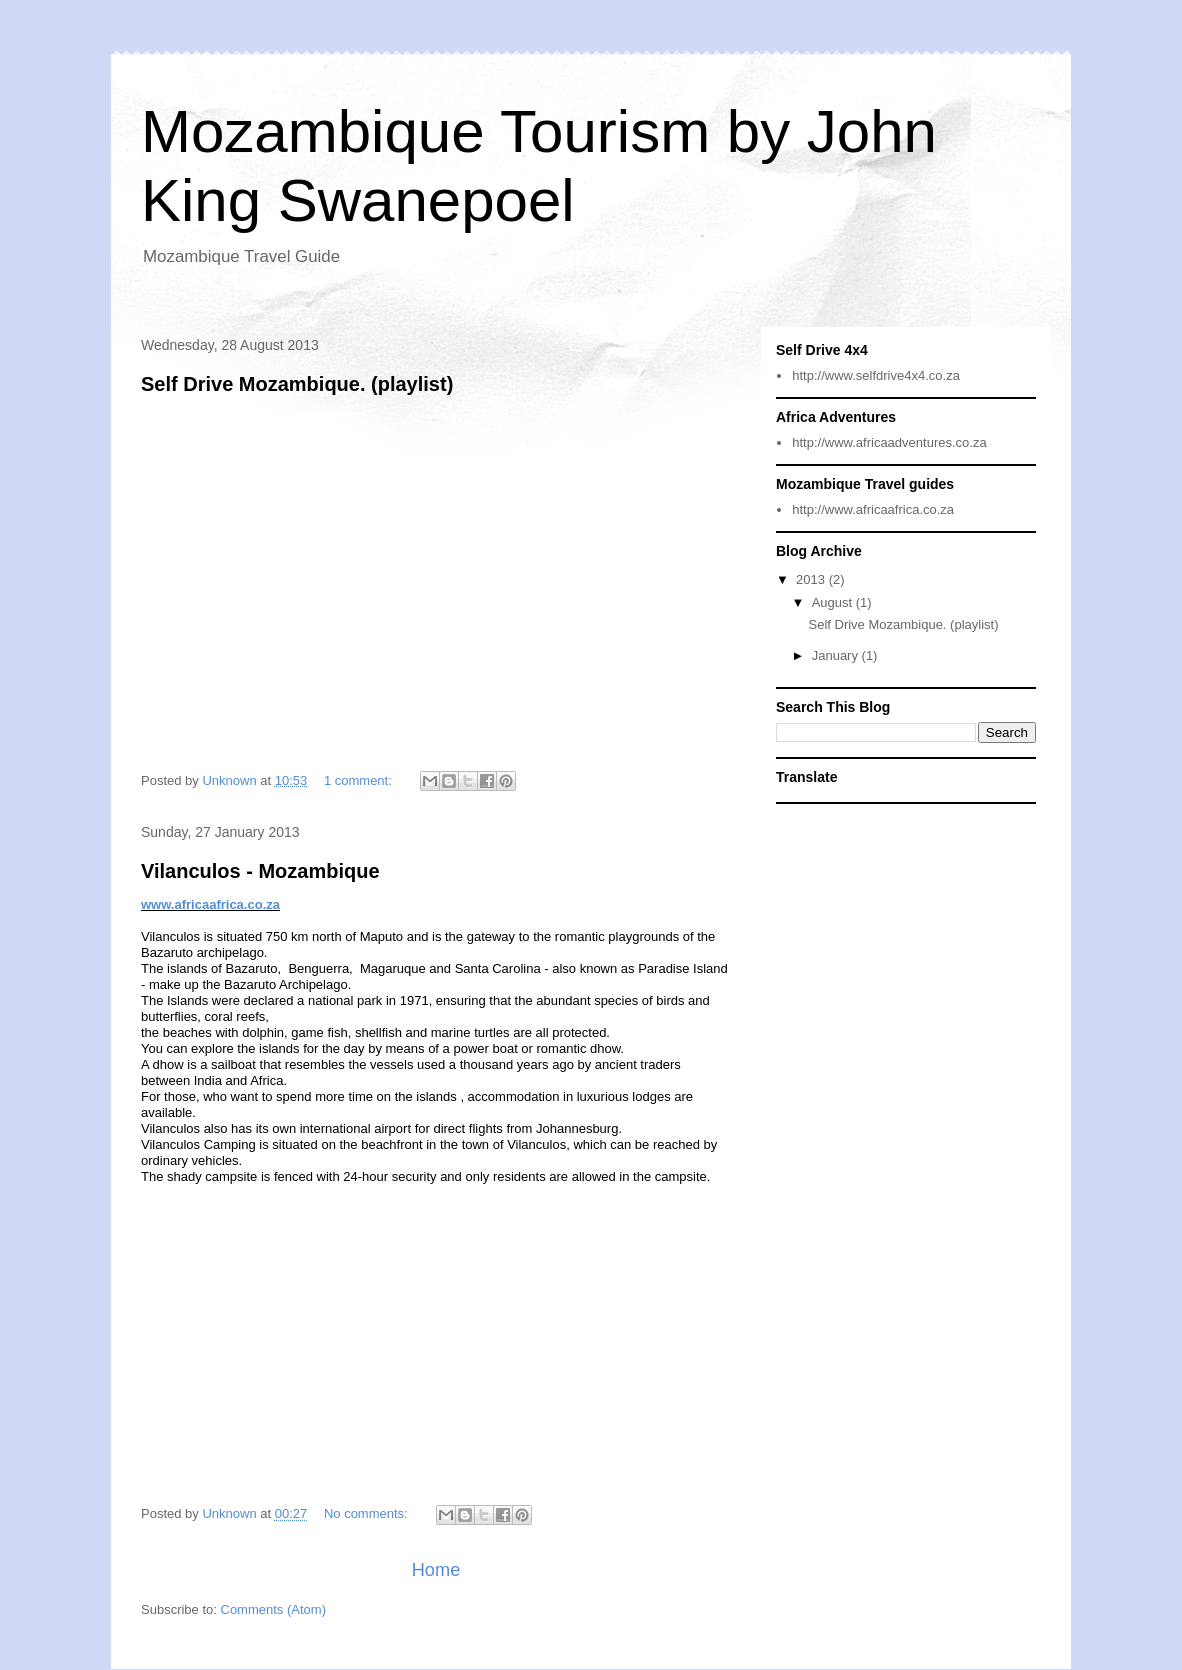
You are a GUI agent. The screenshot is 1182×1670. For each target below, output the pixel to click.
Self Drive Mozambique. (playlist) (297, 384)
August (834, 602)
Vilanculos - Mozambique (260, 871)
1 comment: (360, 780)
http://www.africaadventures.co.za (889, 442)
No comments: (367, 1513)
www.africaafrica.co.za (210, 904)
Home (436, 1570)
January (837, 655)
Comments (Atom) (273, 1609)
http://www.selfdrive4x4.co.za (876, 375)
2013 (812, 579)
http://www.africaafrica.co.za (873, 509)
